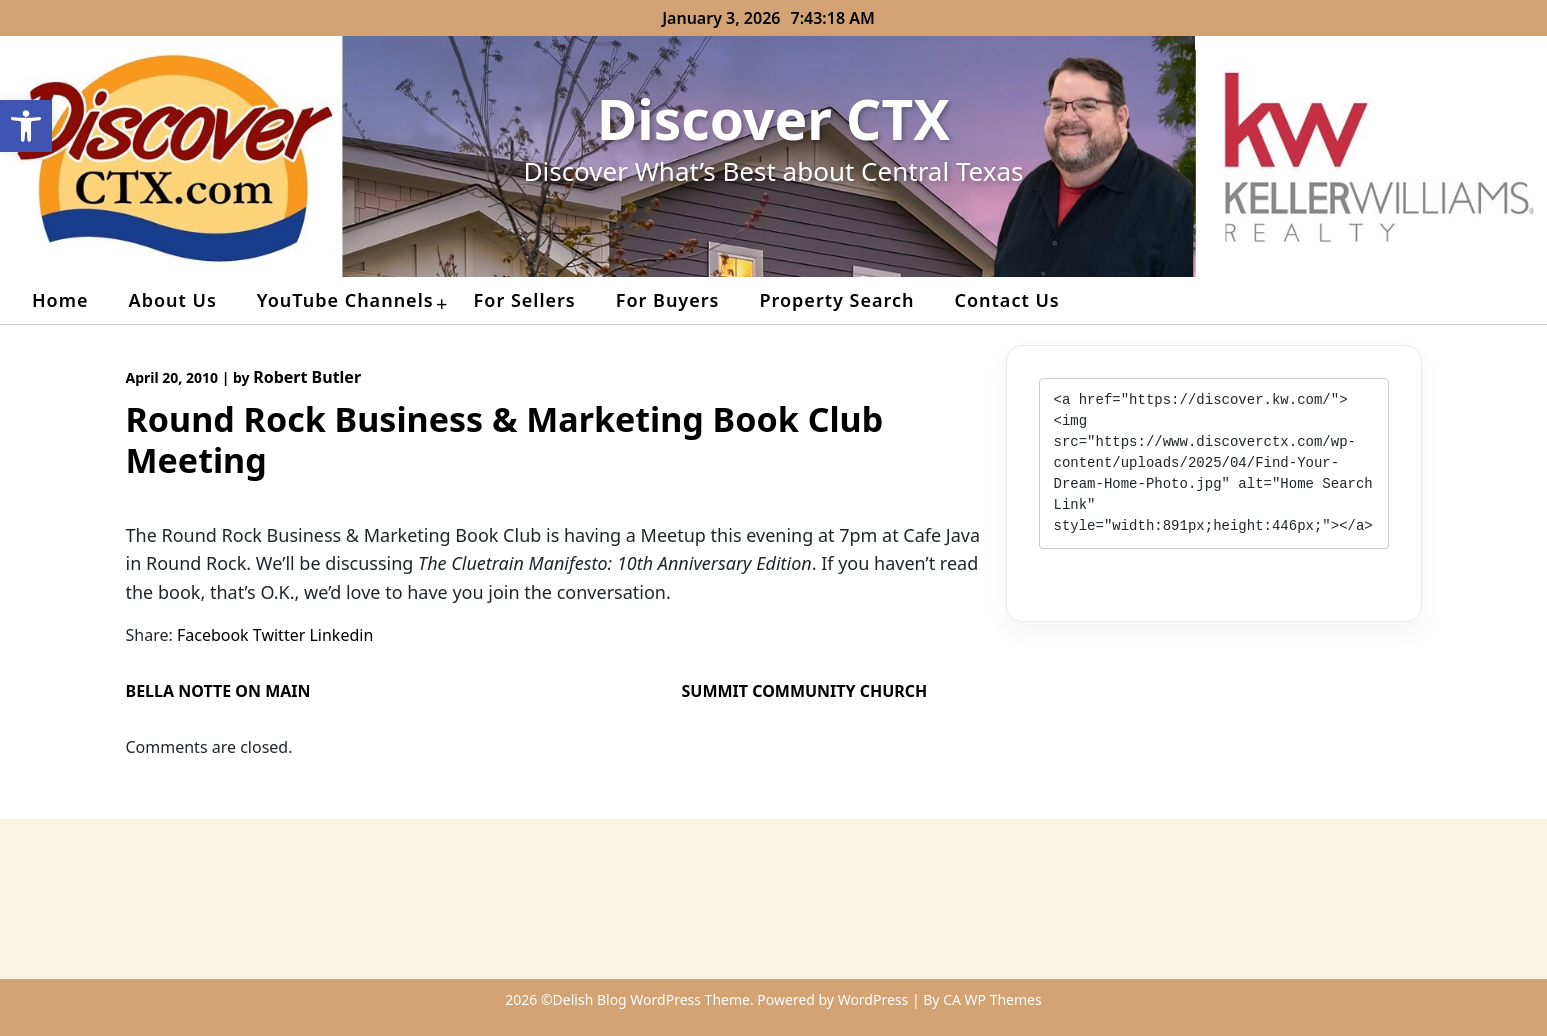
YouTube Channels (345, 300)
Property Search (836, 300)
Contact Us (1006, 300)
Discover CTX (773, 118)
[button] (26, 126)
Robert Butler (307, 377)
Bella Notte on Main (218, 691)
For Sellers (525, 300)
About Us (173, 300)
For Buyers (668, 300)
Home (60, 300)
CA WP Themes (992, 999)
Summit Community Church (805, 691)
